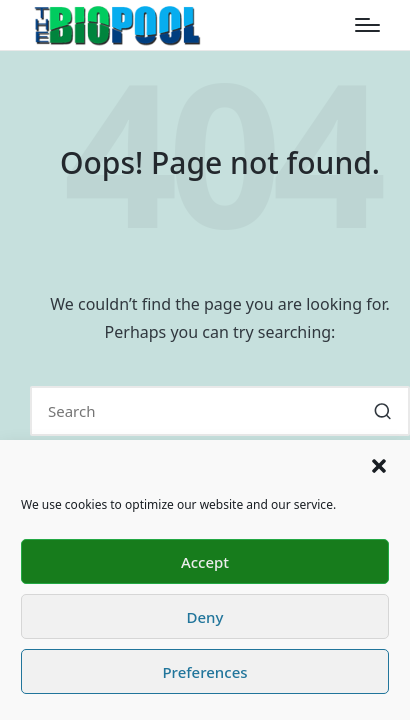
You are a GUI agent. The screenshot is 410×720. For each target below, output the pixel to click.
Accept (205, 562)
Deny (205, 617)
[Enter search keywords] (220, 411)
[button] (379, 466)
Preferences (204, 672)
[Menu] (367, 25)
